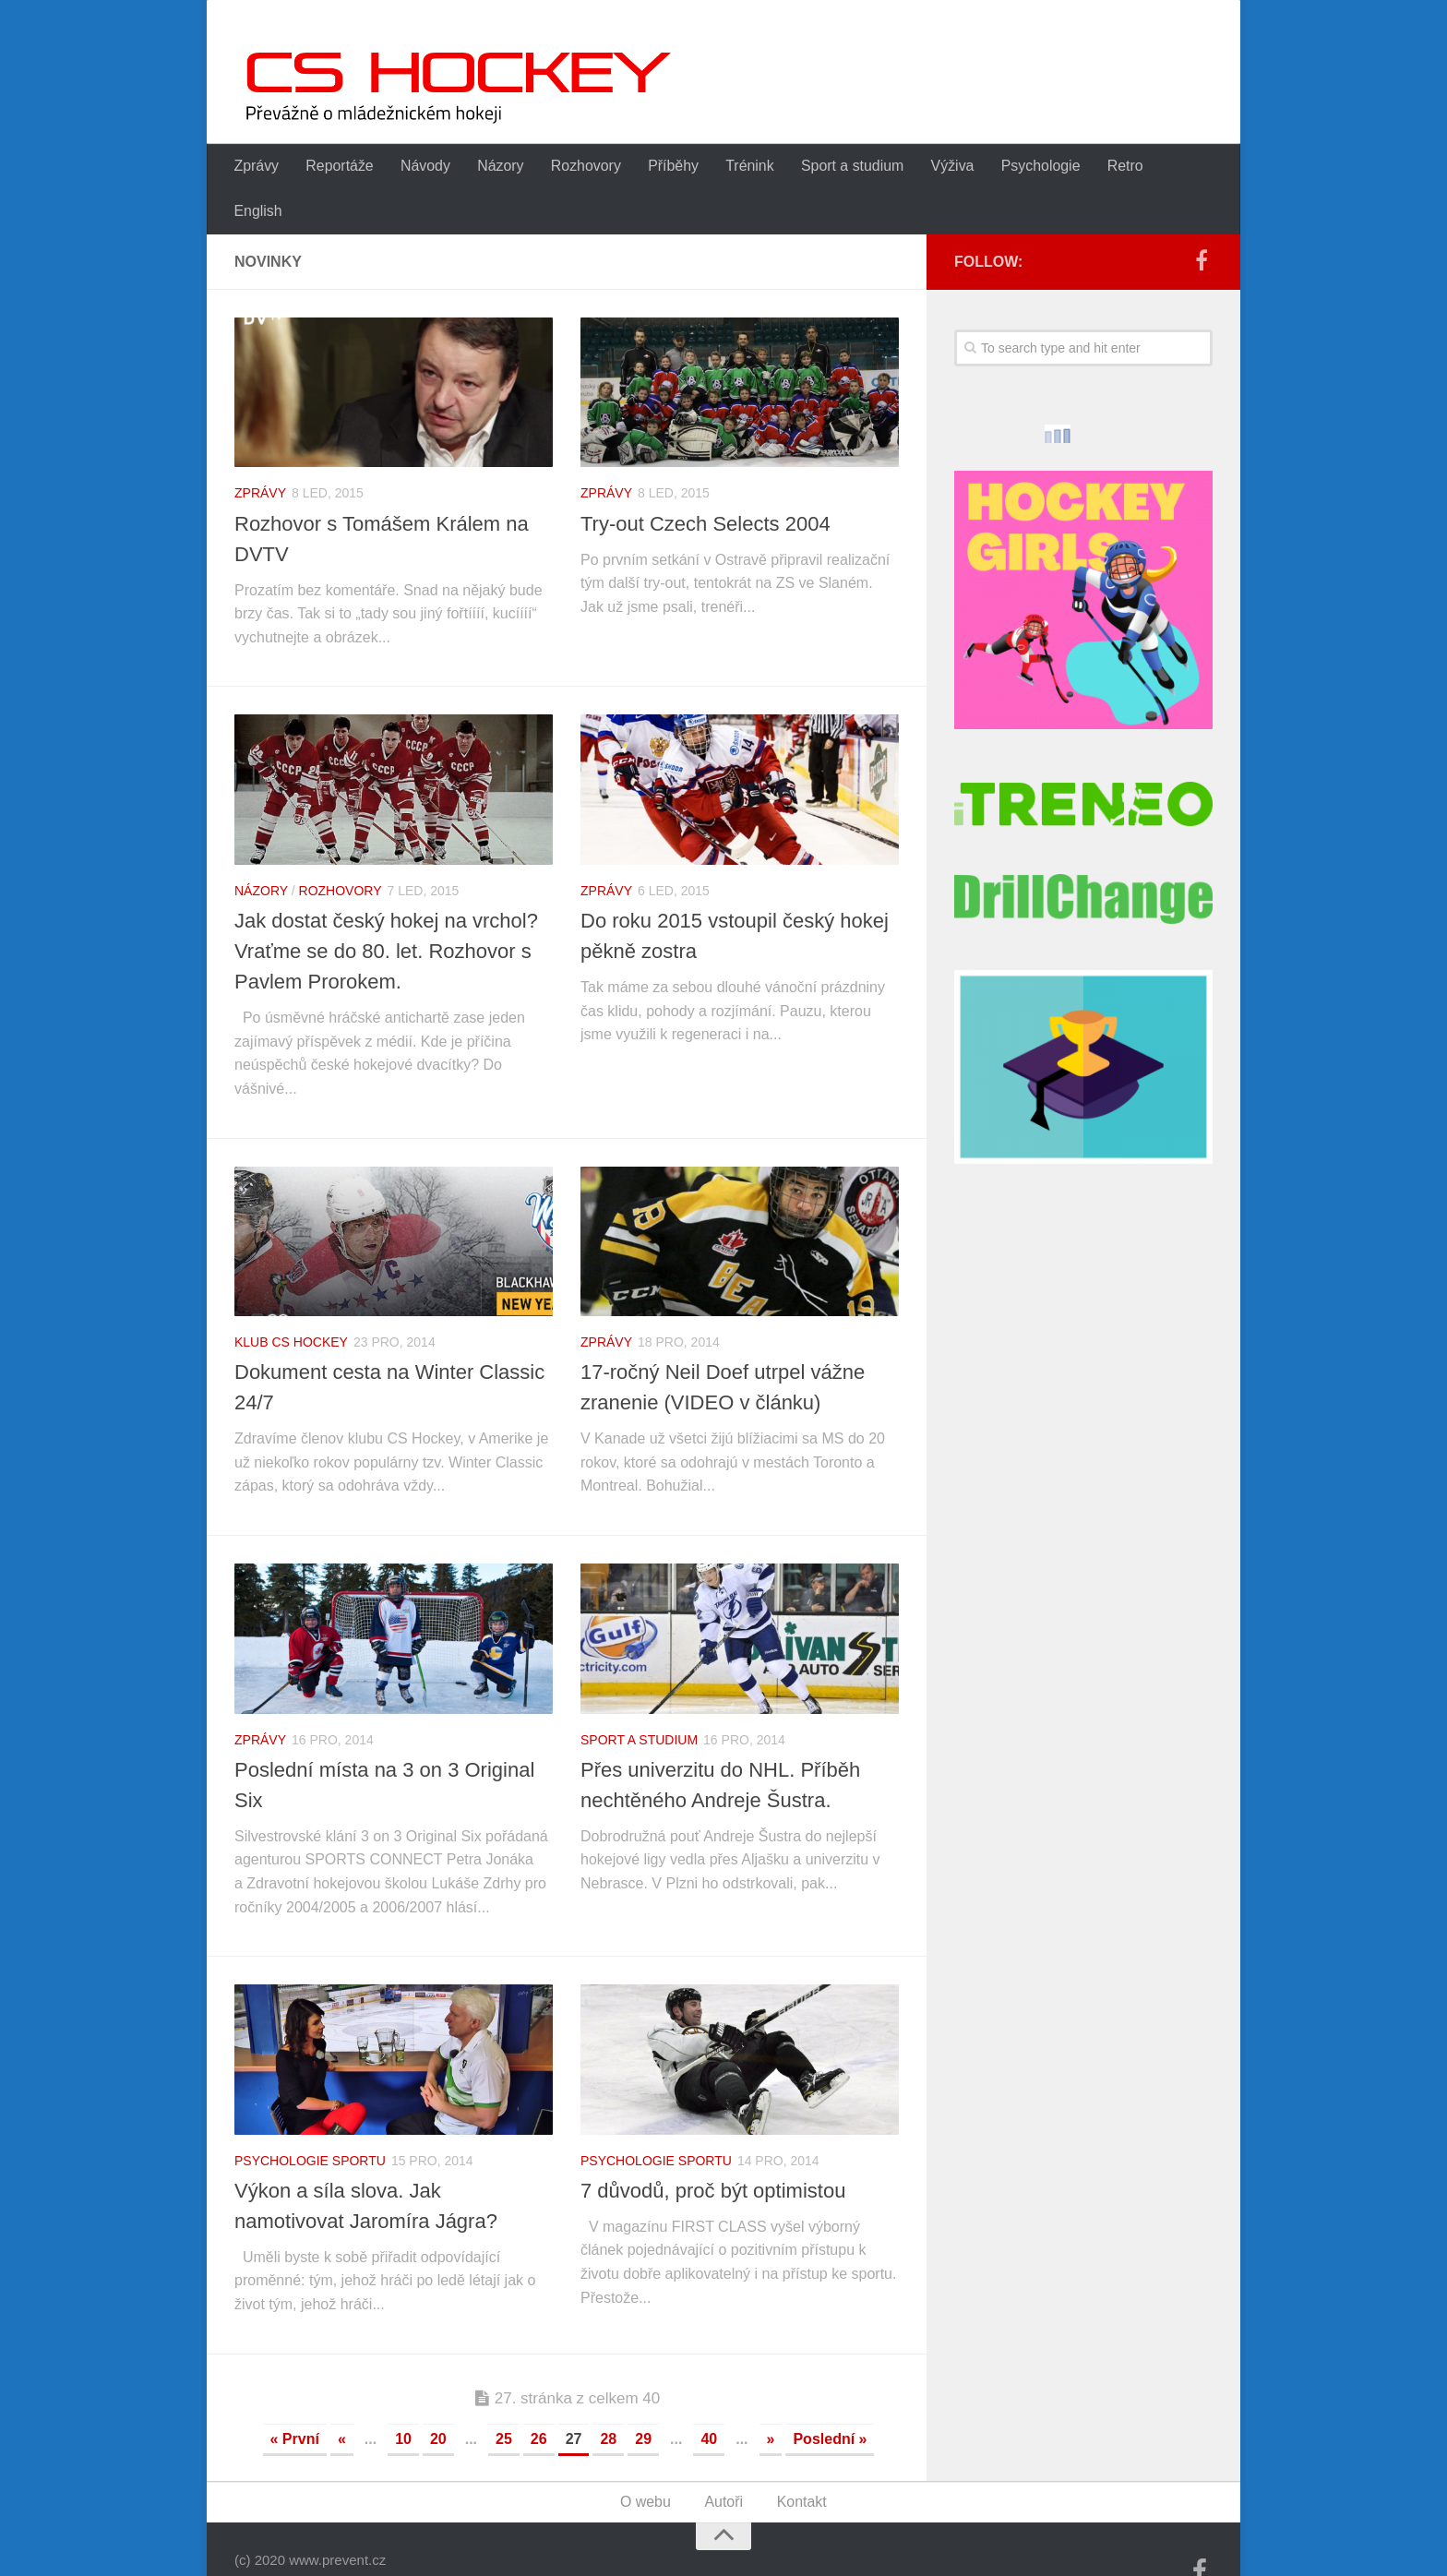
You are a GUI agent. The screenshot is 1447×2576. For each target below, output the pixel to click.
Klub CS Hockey (291, 1297)
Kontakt (801, 2458)
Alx (461, 2537)
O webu (645, 2458)
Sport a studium (846, 166)
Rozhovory (582, 166)
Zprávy (256, 166)
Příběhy (668, 166)
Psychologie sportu (310, 2116)
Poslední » (830, 2394)
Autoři (724, 2458)
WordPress (345, 2537)
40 (708, 2394)
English (1185, 166)
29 (643, 2394)
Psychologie (1032, 166)
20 (438, 2394)
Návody (423, 166)
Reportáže (339, 166)
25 (504, 2394)
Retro (1117, 166)
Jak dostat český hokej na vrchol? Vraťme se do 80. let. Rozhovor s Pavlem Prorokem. (386, 907)
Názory (497, 166)
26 (539, 2394)
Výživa (945, 166)
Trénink (744, 166)
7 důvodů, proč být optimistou (712, 2146)
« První (294, 2394)
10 (403, 2394)
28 (608, 2394)
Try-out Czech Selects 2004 (705, 479)
